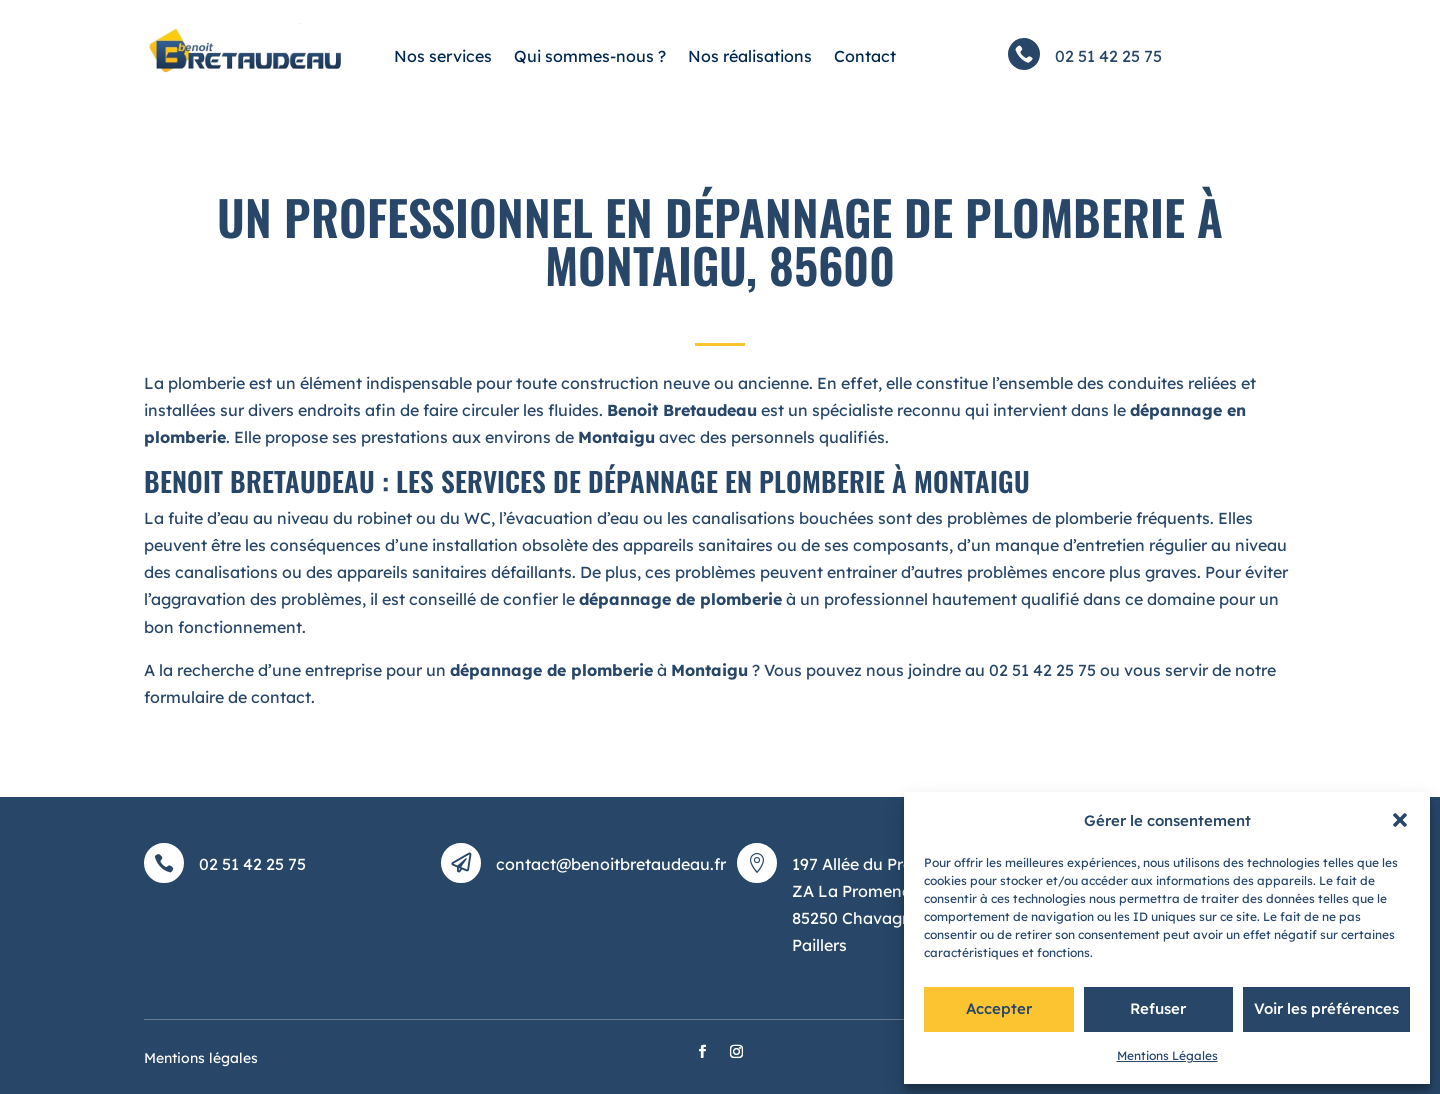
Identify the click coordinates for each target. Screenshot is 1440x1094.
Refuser (1158, 1008)
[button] (1400, 820)
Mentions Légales (1167, 1055)
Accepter (999, 1008)
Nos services (443, 56)
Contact (865, 56)
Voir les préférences (1326, 1008)
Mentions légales (201, 1058)
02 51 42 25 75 (1108, 56)
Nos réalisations (750, 56)
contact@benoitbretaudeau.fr (611, 864)
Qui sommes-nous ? (590, 56)
